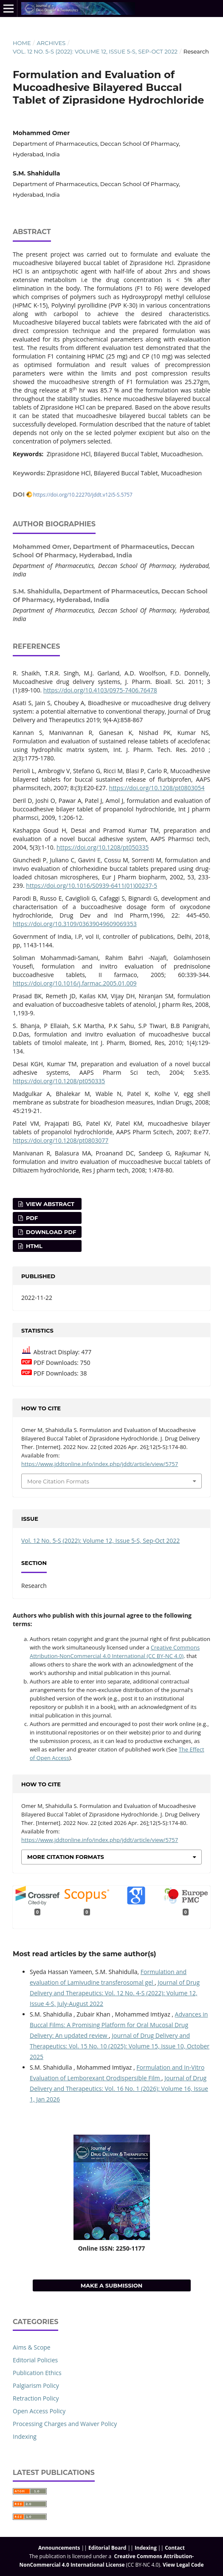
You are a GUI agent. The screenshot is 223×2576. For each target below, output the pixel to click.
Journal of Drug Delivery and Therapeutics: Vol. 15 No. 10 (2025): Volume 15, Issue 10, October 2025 (119, 2046)
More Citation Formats (58, 1481)
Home (22, 43)
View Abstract (49, 1203)
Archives (51, 43)
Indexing (25, 2436)
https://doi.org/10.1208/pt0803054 (156, 788)
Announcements (59, 2547)
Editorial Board (107, 2547)
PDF (31, 1218)
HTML (33, 1246)
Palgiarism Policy (36, 2385)
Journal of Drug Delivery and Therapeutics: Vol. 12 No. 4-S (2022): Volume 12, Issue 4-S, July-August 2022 (115, 1993)
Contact (175, 2547)
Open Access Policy (39, 2411)
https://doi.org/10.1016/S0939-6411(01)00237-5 (91, 885)
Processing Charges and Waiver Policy (65, 2424)
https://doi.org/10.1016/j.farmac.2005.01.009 (75, 983)
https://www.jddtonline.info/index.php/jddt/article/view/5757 (99, 1464)
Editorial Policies (35, 2360)
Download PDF (50, 1232)
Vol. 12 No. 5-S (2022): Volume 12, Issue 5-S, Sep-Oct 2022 (95, 51)
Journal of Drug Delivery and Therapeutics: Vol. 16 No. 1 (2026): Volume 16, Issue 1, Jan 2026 (119, 2088)
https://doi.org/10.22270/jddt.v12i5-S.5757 (83, 494)
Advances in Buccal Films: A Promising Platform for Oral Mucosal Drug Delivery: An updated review (119, 2024)
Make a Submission (112, 2285)
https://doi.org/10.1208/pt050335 (102, 847)
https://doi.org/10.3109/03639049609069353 (75, 924)
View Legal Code (183, 2564)
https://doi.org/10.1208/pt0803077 (60, 1140)
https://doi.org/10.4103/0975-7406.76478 (100, 690)
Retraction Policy (36, 2398)
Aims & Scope (32, 2347)
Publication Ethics (37, 2373)
